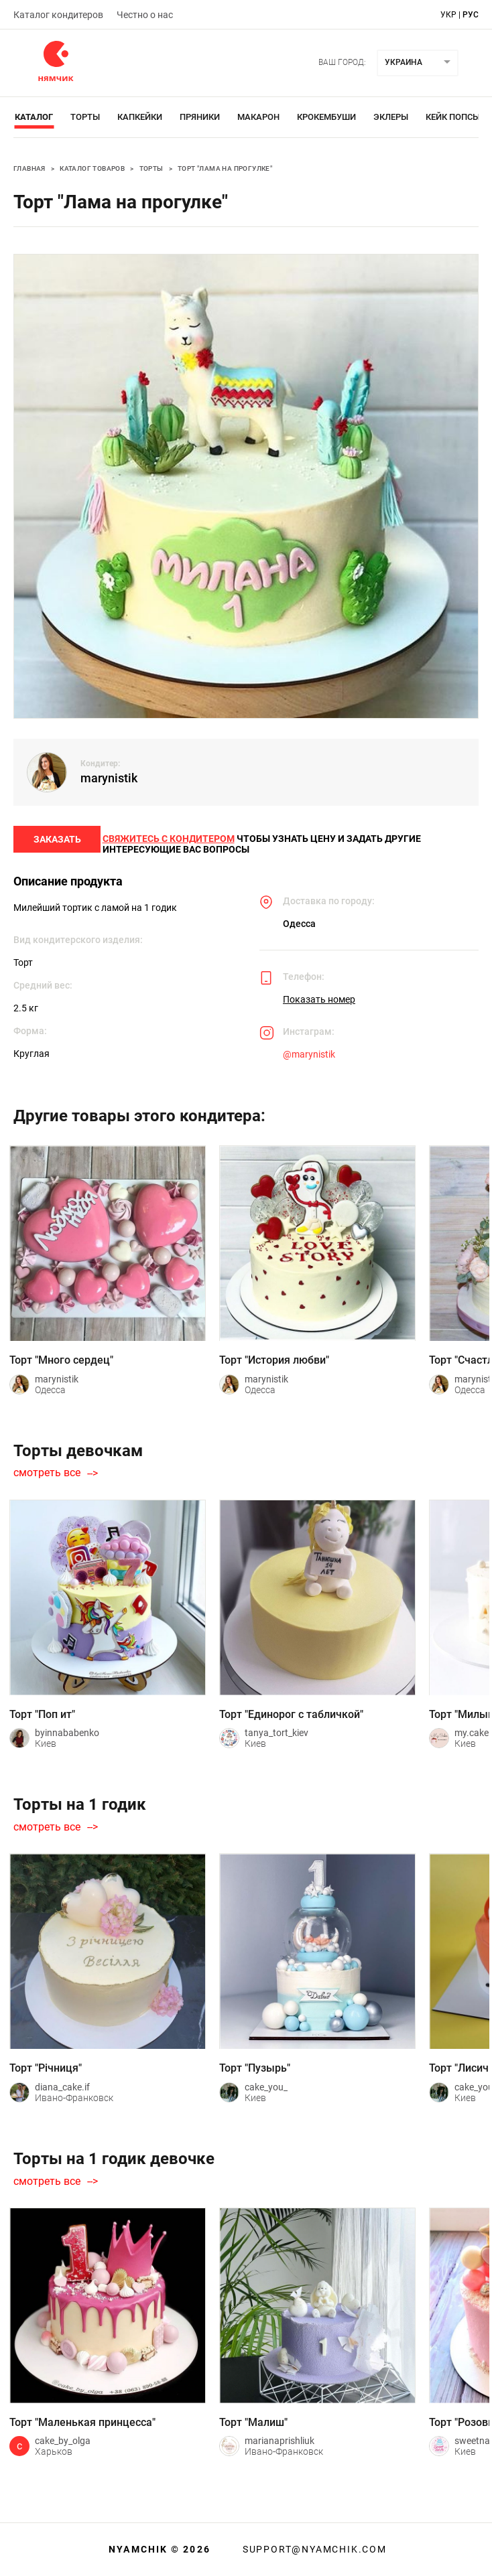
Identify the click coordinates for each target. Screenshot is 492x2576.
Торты (85, 117)
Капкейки (139, 117)
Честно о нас (145, 14)
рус (471, 14)
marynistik (108, 778)
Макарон (258, 117)
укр (448, 14)
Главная (29, 168)
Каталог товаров (92, 168)
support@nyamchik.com (313, 2549)
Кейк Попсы (453, 117)
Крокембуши (326, 117)
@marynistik (309, 1065)
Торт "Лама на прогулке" (225, 168)
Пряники (200, 117)
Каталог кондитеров (58, 14)
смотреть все (46, 1485)
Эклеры (390, 117)
